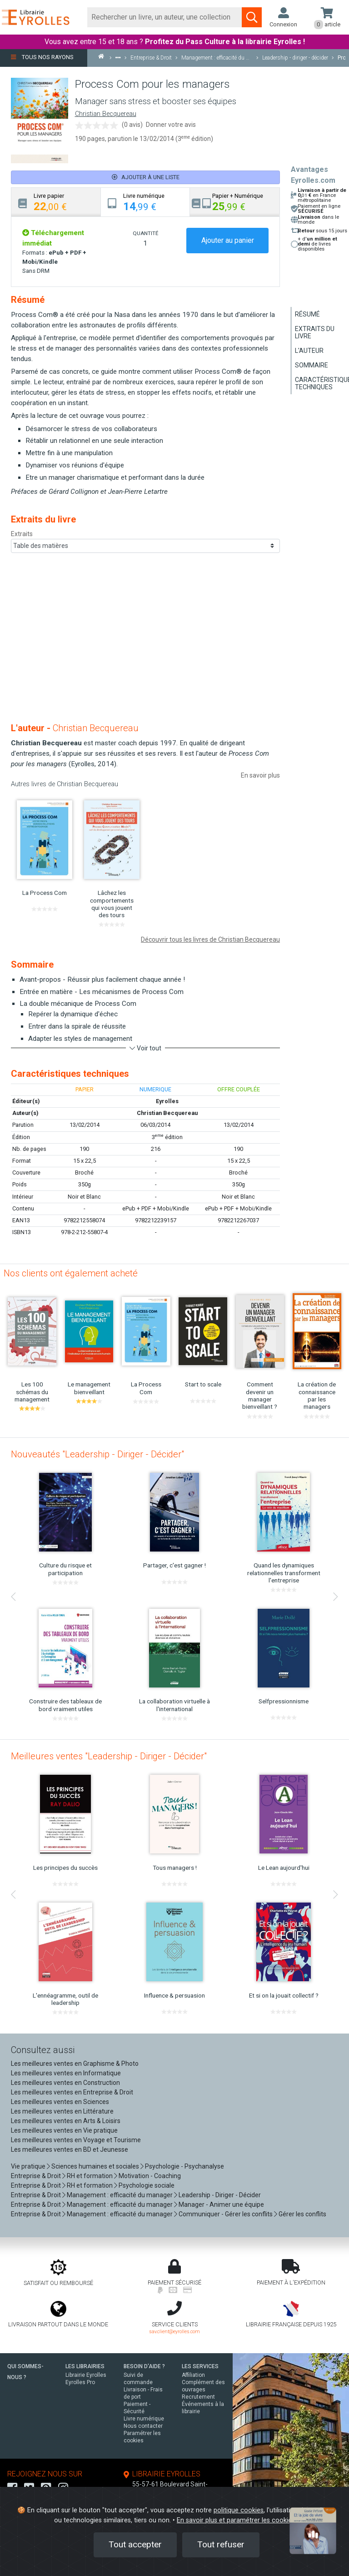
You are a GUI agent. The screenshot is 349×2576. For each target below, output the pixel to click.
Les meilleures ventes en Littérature (62, 2111)
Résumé (307, 314)
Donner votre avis (171, 124)
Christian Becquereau (105, 114)
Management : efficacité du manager (120, 2195)
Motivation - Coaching (150, 2175)
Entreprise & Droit (36, 2175)
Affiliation (193, 2375)
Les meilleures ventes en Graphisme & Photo (75, 2063)
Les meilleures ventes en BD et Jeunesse (69, 2149)
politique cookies (239, 2510)
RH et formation (90, 2175)
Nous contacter (143, 2426)
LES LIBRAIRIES (85, 2366)
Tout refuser (220, 2544)
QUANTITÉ (145, 233)
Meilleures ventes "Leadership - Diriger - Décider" (109, 1756)
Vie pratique (28, 2166)
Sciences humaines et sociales (95, 2166)
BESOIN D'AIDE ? (144, 2366)
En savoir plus (260, 775)
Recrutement (198, 2397)
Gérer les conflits (302, 2214)
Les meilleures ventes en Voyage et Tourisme (76, 2140)
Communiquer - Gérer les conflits (226, 2214)
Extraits (22, 533)
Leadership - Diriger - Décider (220, 2195)
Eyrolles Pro (80, 2382)
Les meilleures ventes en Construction (65, 2082)
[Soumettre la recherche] (252, 17)
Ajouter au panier (227, 240)
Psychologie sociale (146, 2185)
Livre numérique (144, 2418)
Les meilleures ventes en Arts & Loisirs (65, 2120)
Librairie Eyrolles (85, 2375)
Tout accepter (135, 2544)
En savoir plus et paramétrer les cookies (236, 2520)
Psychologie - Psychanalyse (184, 2166)
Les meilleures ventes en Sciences (60, 2101)
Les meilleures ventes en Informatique (66, 2073)
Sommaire (311, 365)
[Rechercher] (164, 17)
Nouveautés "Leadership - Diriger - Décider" (97, 1454)
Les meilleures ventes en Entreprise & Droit (72, 2092)
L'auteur (309, 350)
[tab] (56, 202)
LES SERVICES (200, 2366)
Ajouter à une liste (145, 177)
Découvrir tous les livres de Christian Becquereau (210, 939)
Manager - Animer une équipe (221, 2204)
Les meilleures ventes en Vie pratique (64, 2130)
